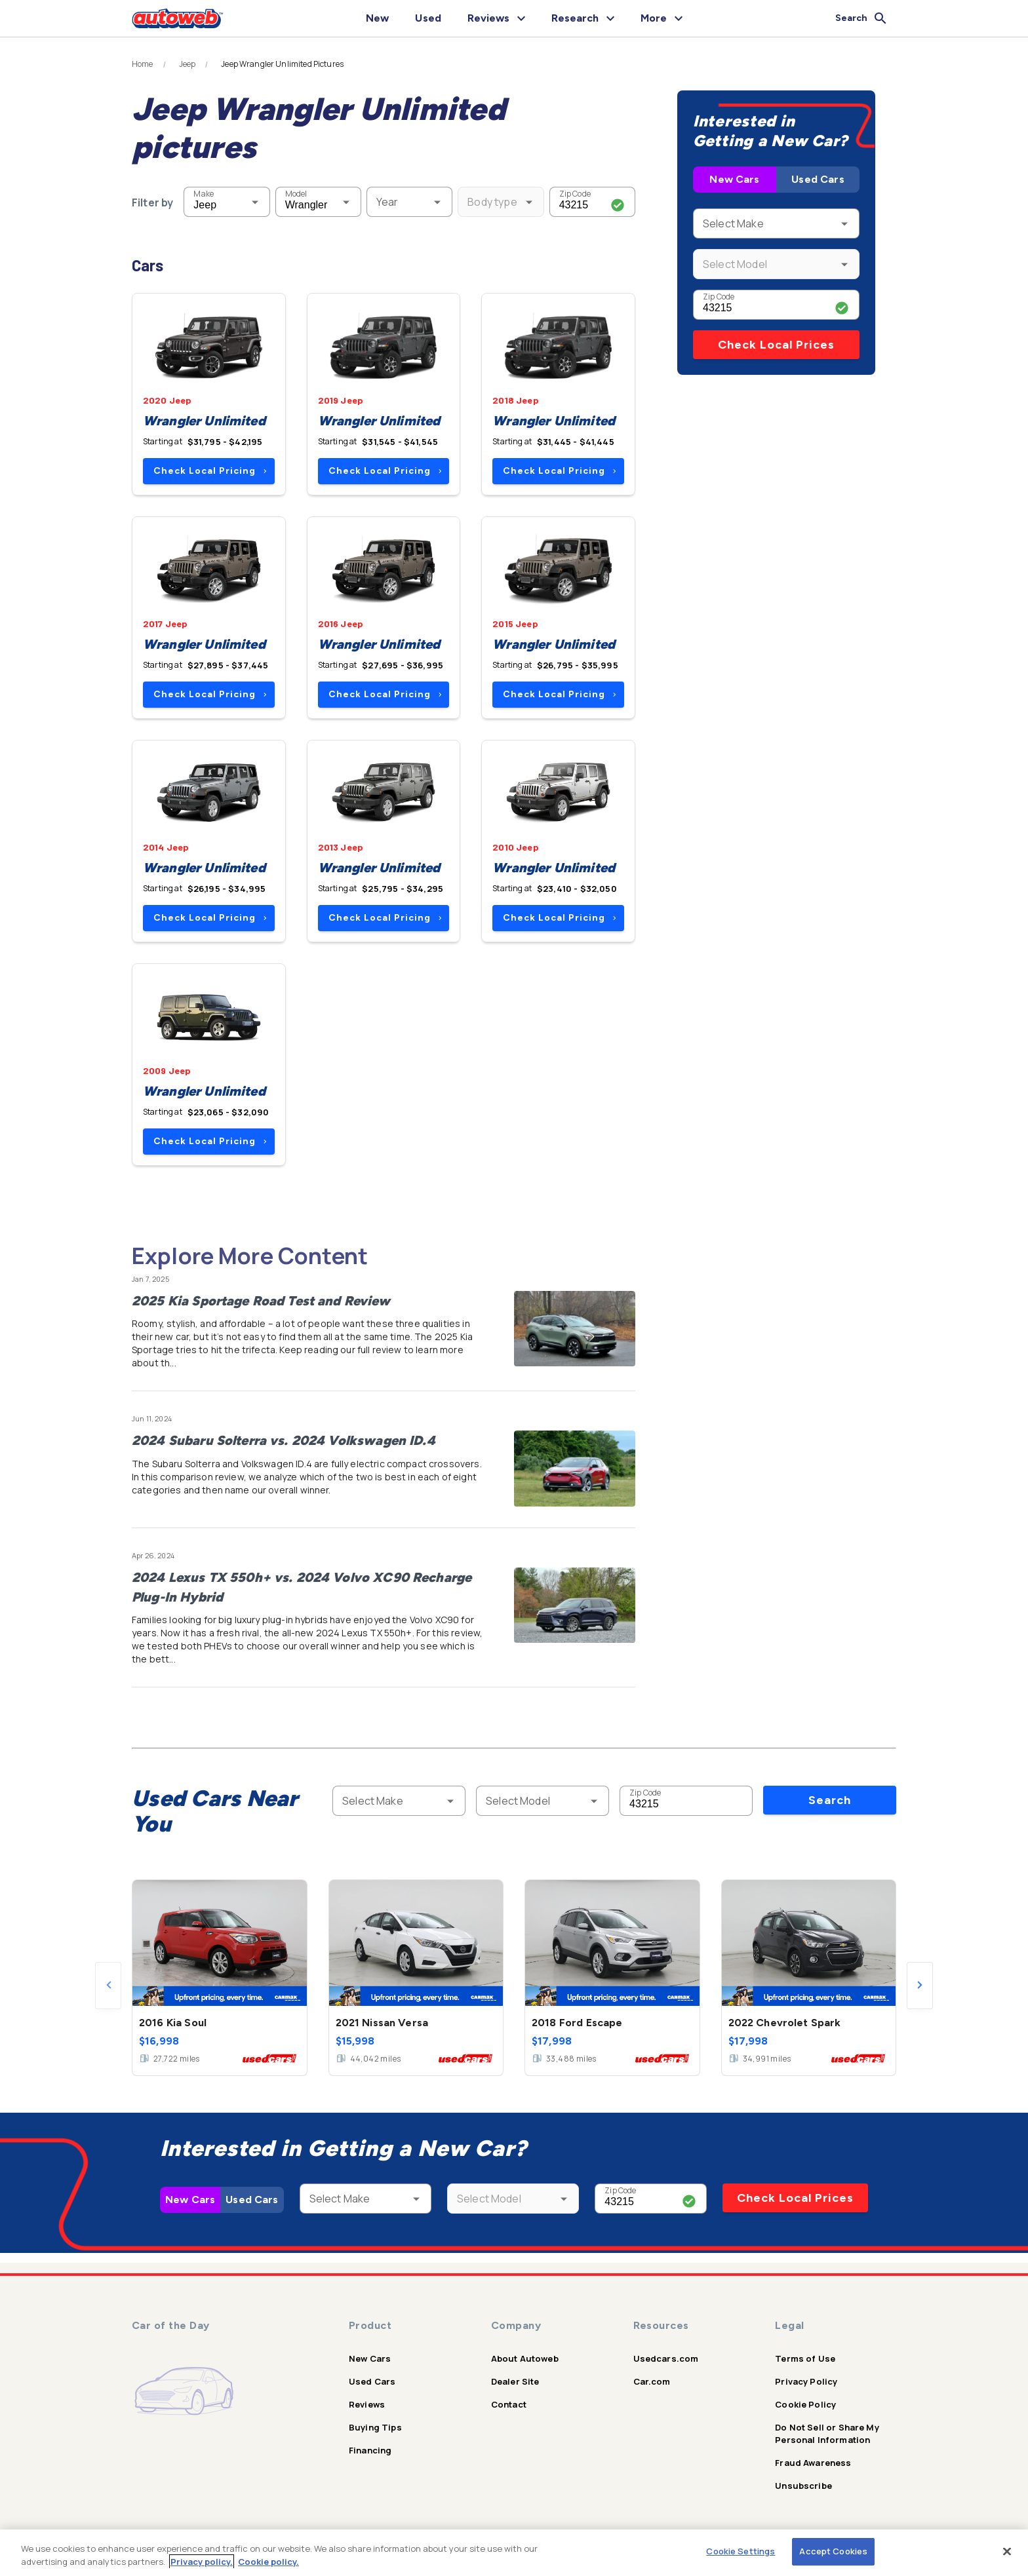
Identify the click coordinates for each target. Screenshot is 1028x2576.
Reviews (367, 2404)
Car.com (652, 2381)
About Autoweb (525, 2358)
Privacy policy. (201, 2561)
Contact (508, 2404)
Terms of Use (805, 2358)
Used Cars (817, 179)
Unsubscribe (803, 2485)
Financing (370, 2450)
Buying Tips (375, 2427)
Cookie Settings (740, 2551)
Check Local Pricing (210, 470)
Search (829, 1800)
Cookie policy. (268, 2561)
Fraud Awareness (813, 2463)
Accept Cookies (833, 2551)
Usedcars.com (666, 2358)
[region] (514, 2552)
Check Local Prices (776, 344)
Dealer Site (515, 2381)
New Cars (734, 179)
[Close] (1007, 2551)
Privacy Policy (806, 2381)
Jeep (187, 64)
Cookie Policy (805, 2404)
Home (142, 64)
